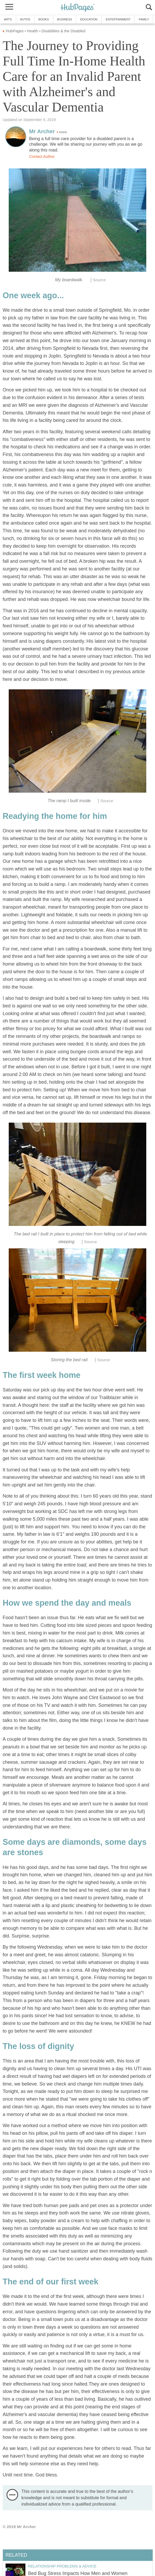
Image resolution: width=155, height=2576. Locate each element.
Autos (25, 19)
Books (43, 19)
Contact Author (41, 156)
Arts (8, 19)
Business (64, 19)
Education (88, 19)
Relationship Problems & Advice (62, 2566)
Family (144, 19)
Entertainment (118, 19)
